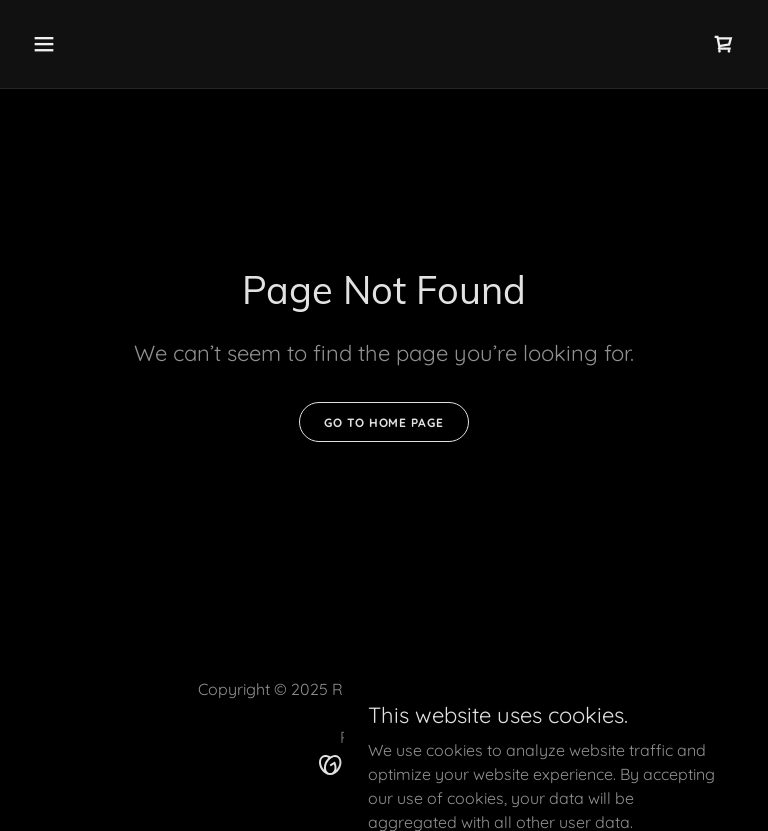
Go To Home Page (383, 422)
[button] (106, 44)
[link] (724, 44)
